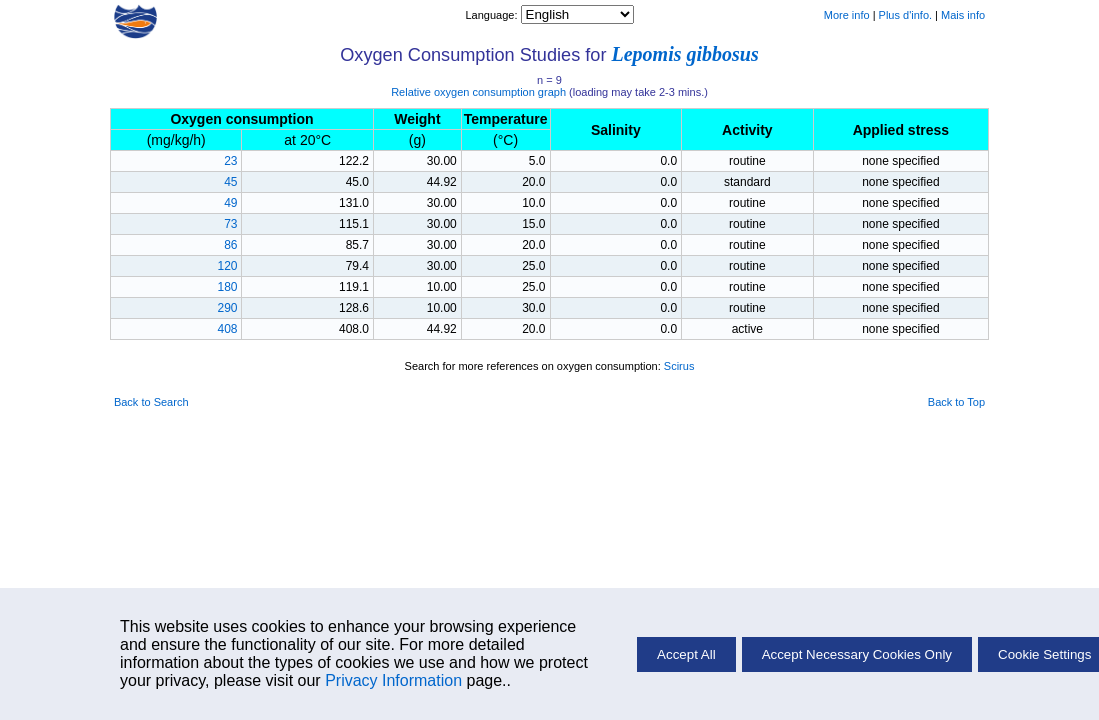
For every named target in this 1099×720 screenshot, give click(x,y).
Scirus (679, 366)
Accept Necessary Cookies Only (857, 654)
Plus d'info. (905, 15)
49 (230, 203)
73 (230, 224)
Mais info (963, 15)
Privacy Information (393, 680)
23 (230, 161)
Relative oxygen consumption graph (478, 92)
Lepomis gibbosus (685, 54)
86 (230, 245)
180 (227, 287)
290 (227, 308)
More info (847, 15)
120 (227, 266)
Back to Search (151, 402)
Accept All (686, 654)
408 (227, 329)
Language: (492, 15)
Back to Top (956, 402)
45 (230, 182)
